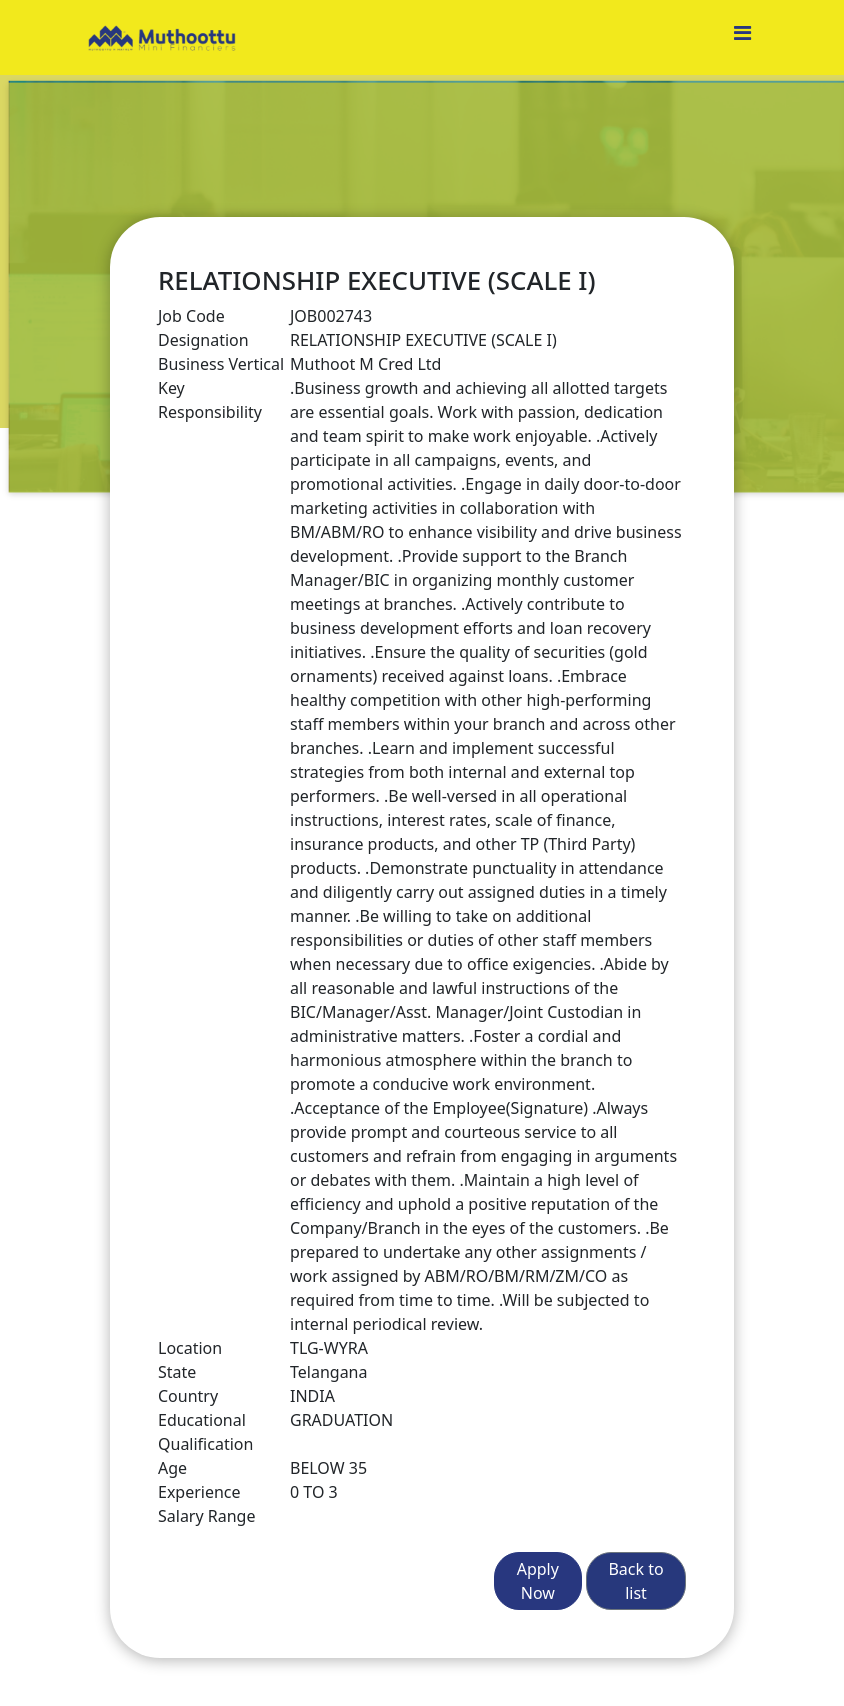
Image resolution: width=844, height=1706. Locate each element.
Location (190, 1348)
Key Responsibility (210, 400)
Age (172, 1468)
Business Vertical (221, 364)
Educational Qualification (205, 1432)
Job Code (191, 316)
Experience (199, 1492)
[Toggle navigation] (742, 38)
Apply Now (538, 1581)
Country (188, 1396)
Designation (203, 340)
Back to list (635, 1581)
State (177, 1372)
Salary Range (206, 1516)
